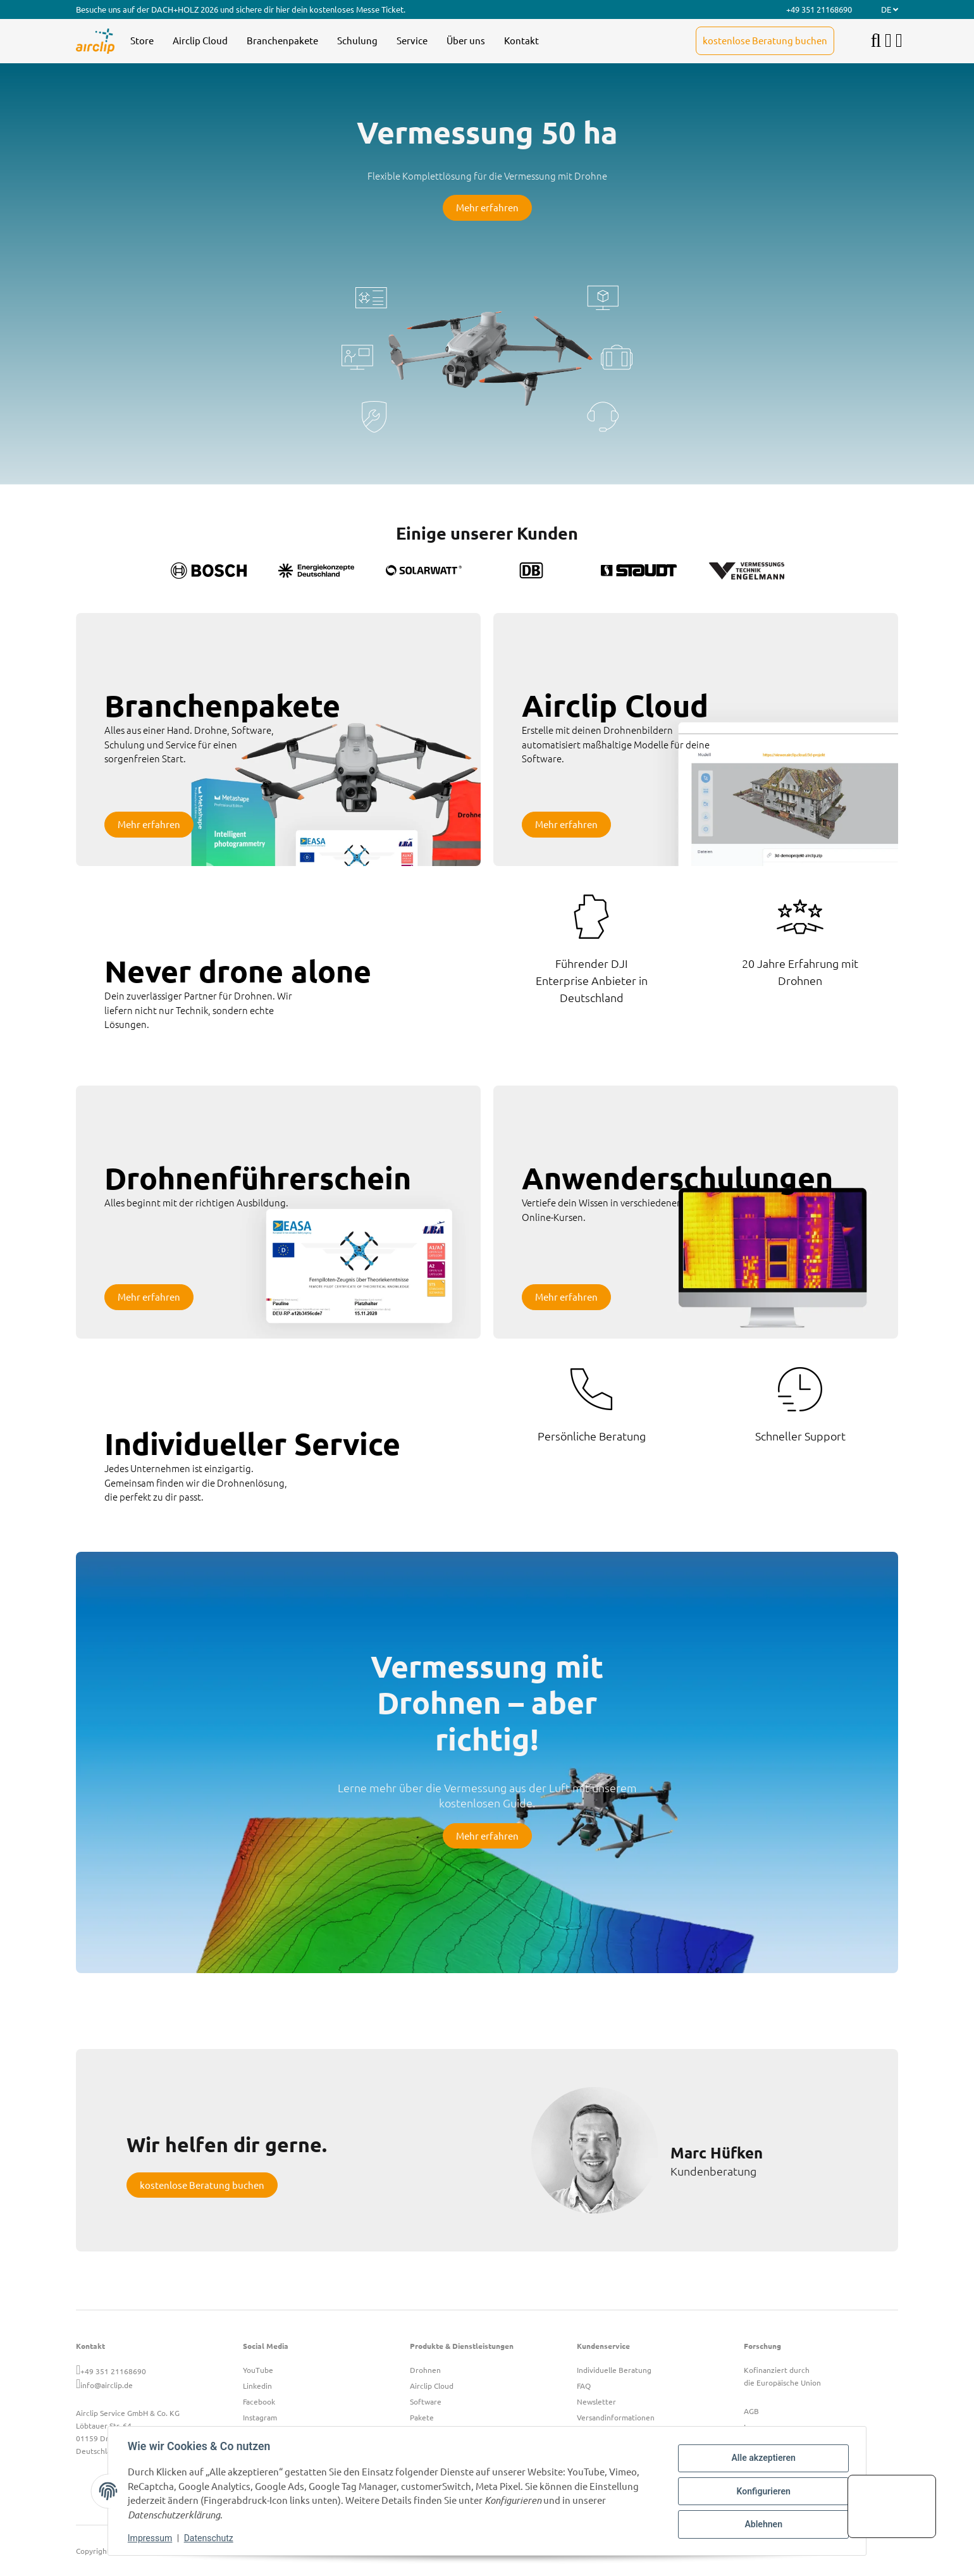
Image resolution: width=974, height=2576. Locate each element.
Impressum (150, 2538)
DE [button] (889, 9)
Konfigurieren (762, 2491)
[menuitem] (142, 41)
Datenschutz (209, 2538)
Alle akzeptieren (762, 2458)
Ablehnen (762, 2524)
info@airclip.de (106, 2385)
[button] (888, 41)
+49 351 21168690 (113, 2371)
